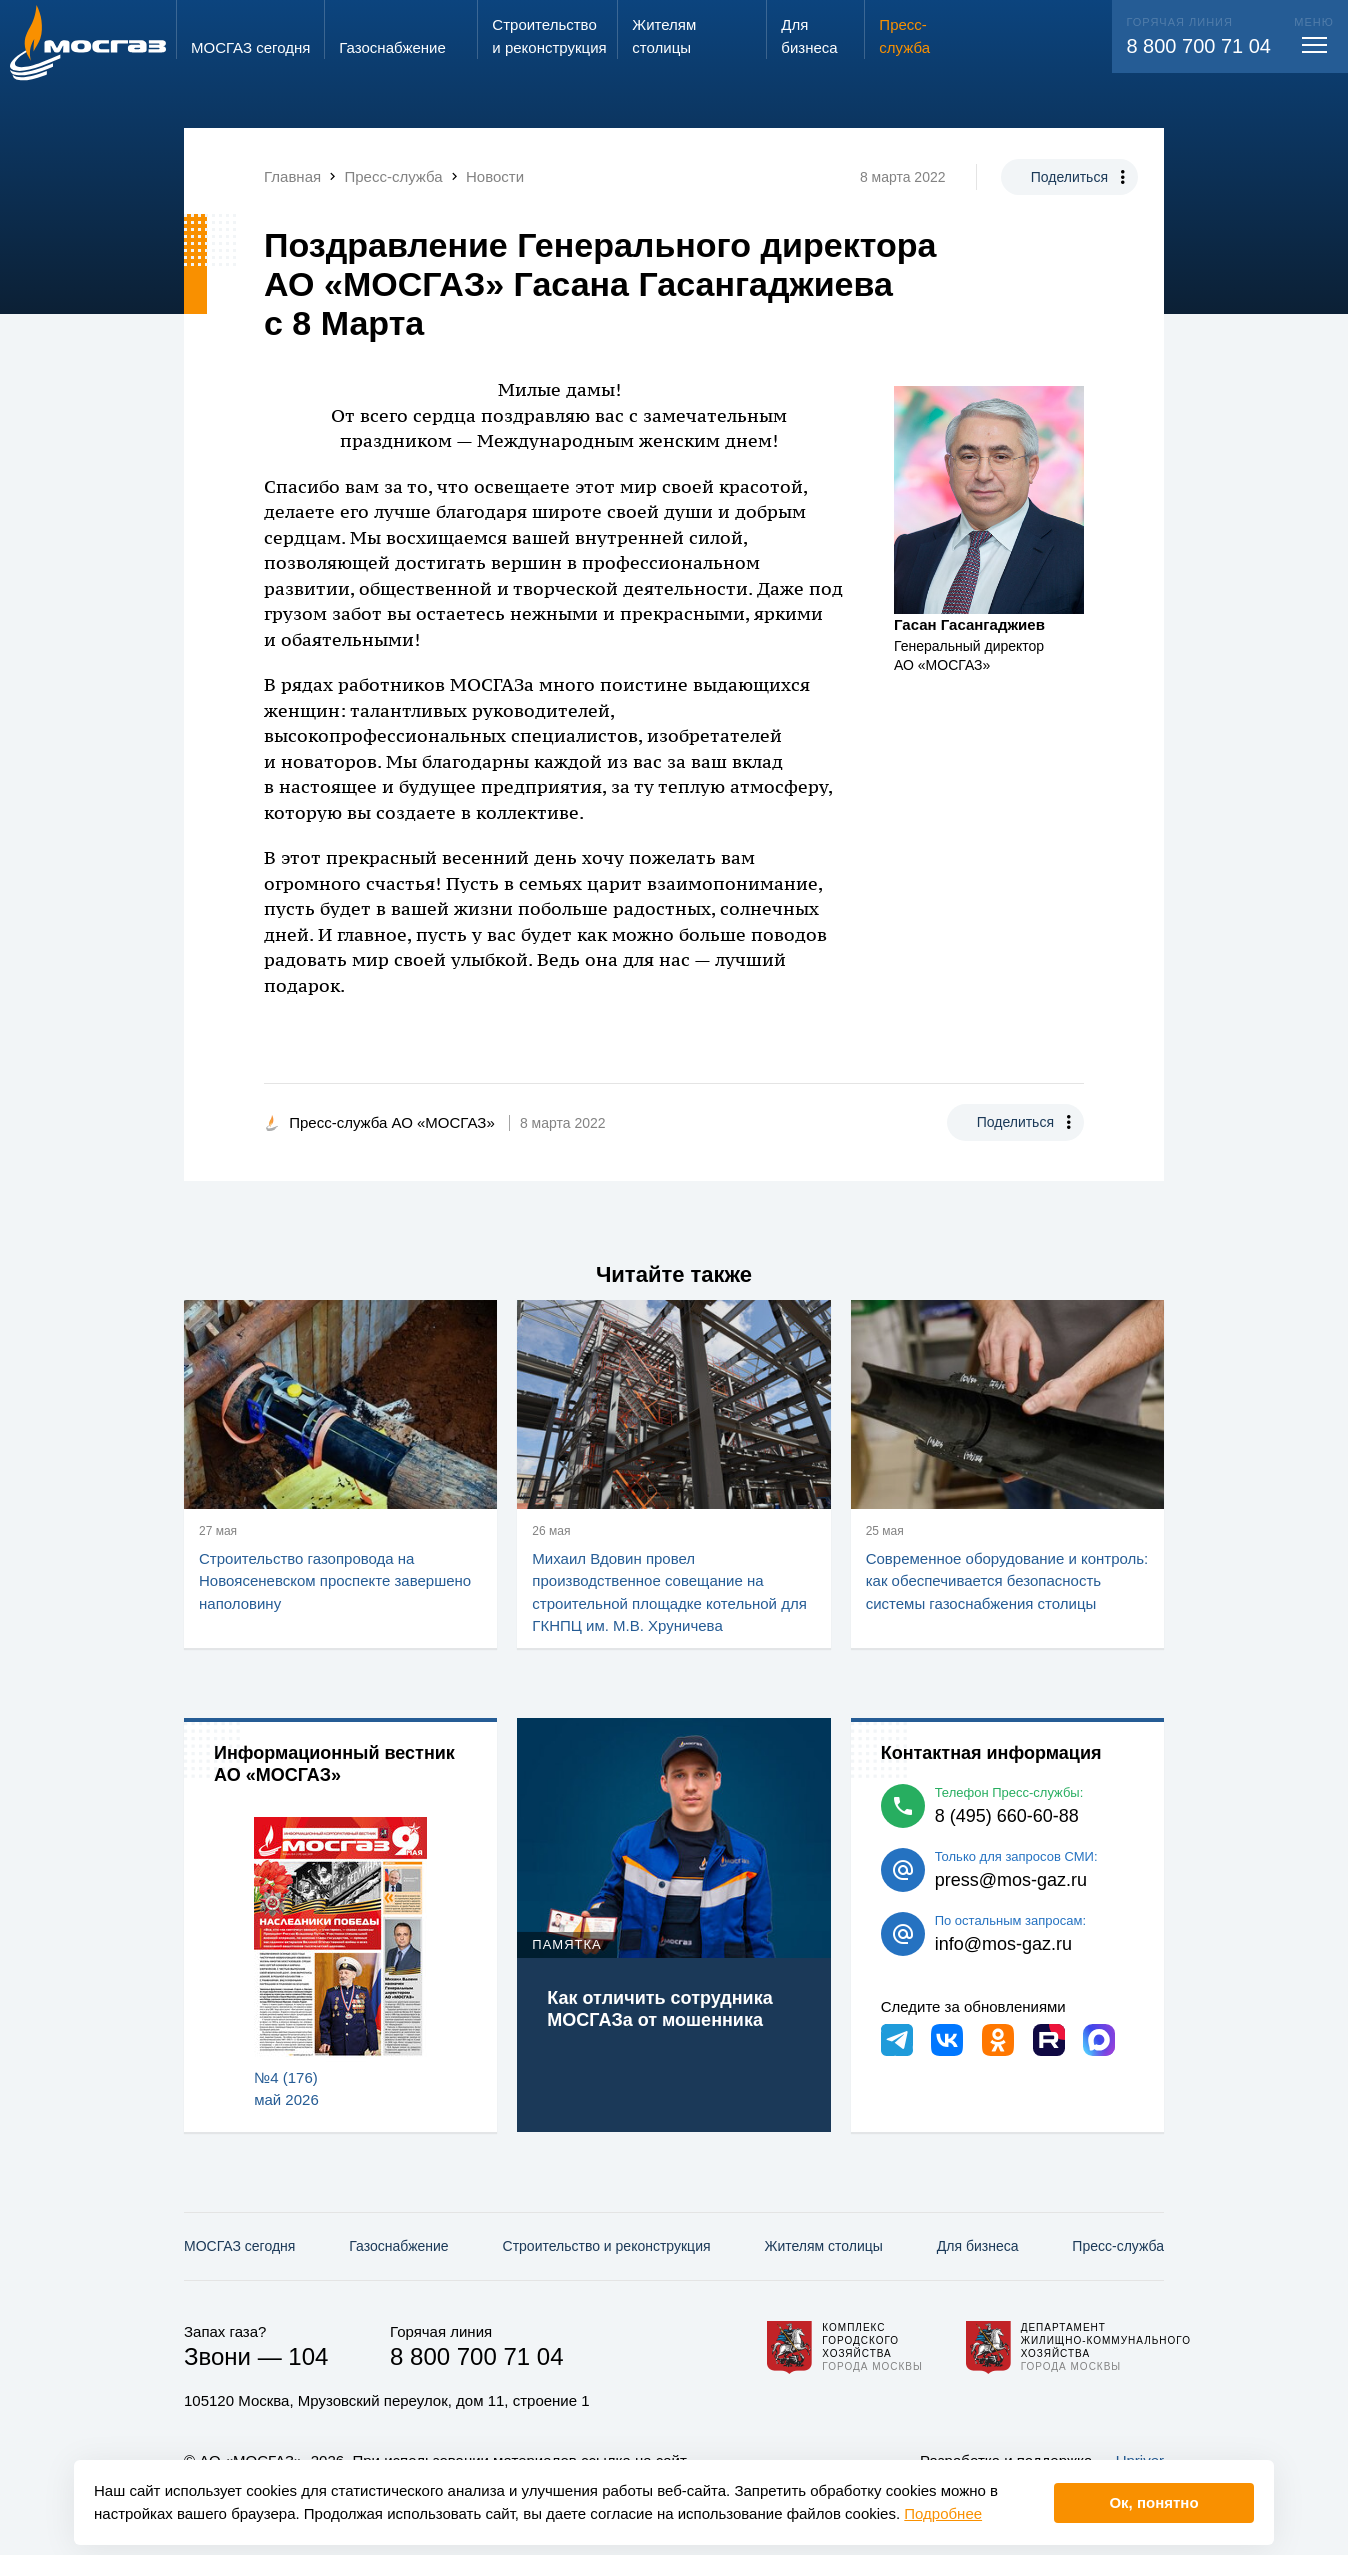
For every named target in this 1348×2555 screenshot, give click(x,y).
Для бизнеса (978, 2246)
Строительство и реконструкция (607, 2246)
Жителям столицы (823, 2246)
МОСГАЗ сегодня (239, 2246)
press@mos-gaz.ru (1011, 1880)
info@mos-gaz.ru (1003, 1944)
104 (308, 2356)
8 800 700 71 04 (1198, 46)
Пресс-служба (1118, 2246)
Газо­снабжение (398, 2246)
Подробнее (943, 2513)
